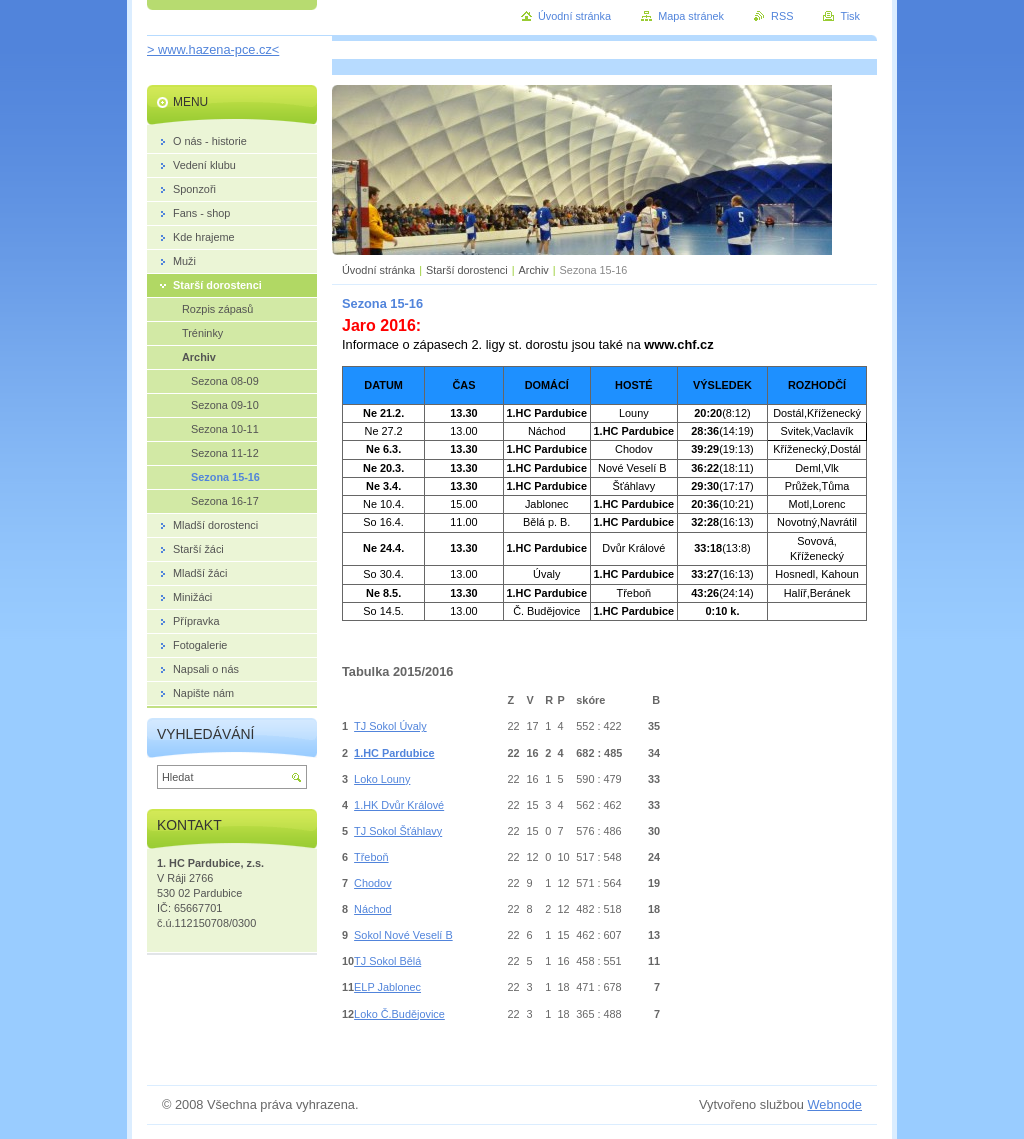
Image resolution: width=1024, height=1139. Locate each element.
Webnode (834, 1104)
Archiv (534, 270)
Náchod (372, 909)
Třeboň (371, 857)
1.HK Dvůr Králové (399, 805)
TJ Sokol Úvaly (390, 726)
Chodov (372, 883)
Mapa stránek (691, 16)
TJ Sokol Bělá (387, 961)
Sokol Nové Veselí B (403, 935)
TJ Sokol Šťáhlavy (398, 831)
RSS (782, 16)
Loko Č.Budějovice (399, 1014)
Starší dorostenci (467, 270)
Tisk (850, 16)
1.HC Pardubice (394, 753)
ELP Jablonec (387, 987)
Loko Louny (382, 779)
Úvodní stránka (378, 270)
